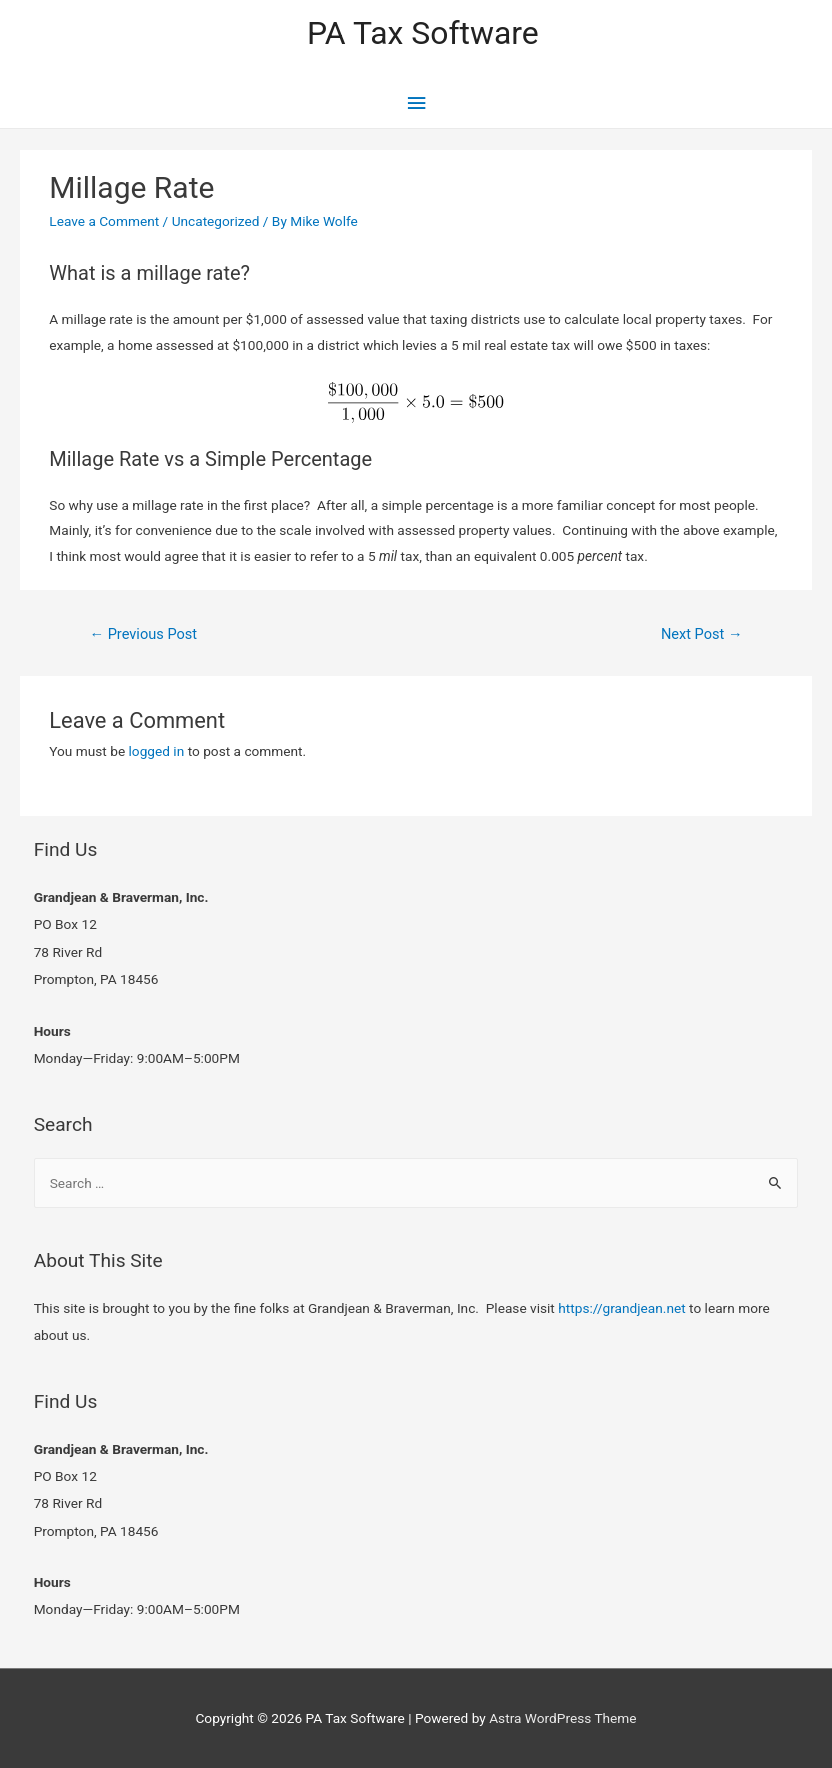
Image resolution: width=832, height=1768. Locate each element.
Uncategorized (216, 221)
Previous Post (143, 634)
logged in (157, 751)
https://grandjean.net (621, 1308)
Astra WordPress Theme (562, 1718)
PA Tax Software (423, 33)
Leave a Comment (104, 221)
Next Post (702, 634)
